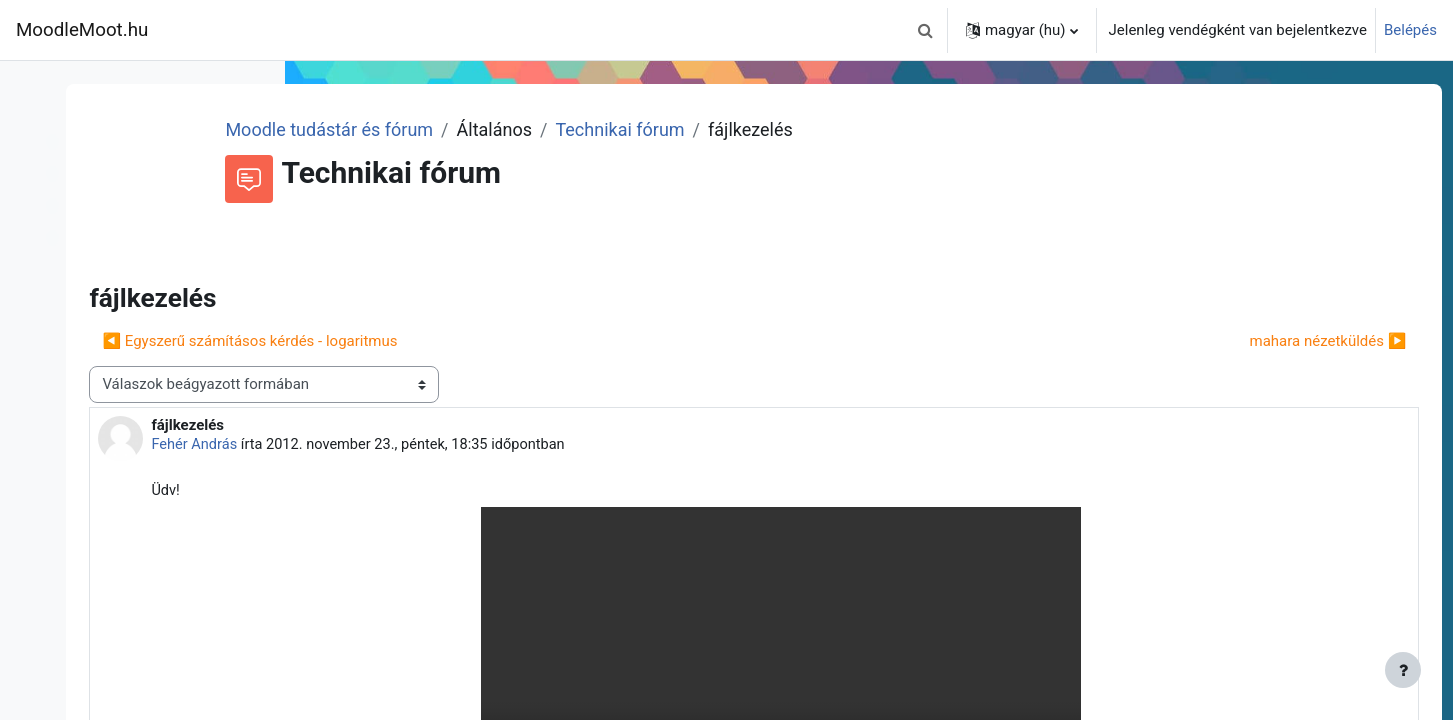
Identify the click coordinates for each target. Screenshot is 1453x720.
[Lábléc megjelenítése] (1403, 670)
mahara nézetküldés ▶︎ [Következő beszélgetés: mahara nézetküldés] (1290, 341)
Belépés (1410, 30)
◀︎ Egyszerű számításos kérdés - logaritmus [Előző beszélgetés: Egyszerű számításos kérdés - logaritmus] (484, 341)
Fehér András (430, 445)
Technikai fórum (827, 129)
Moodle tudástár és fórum (537, 129)
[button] (926, 30)
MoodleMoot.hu (82, 30)
